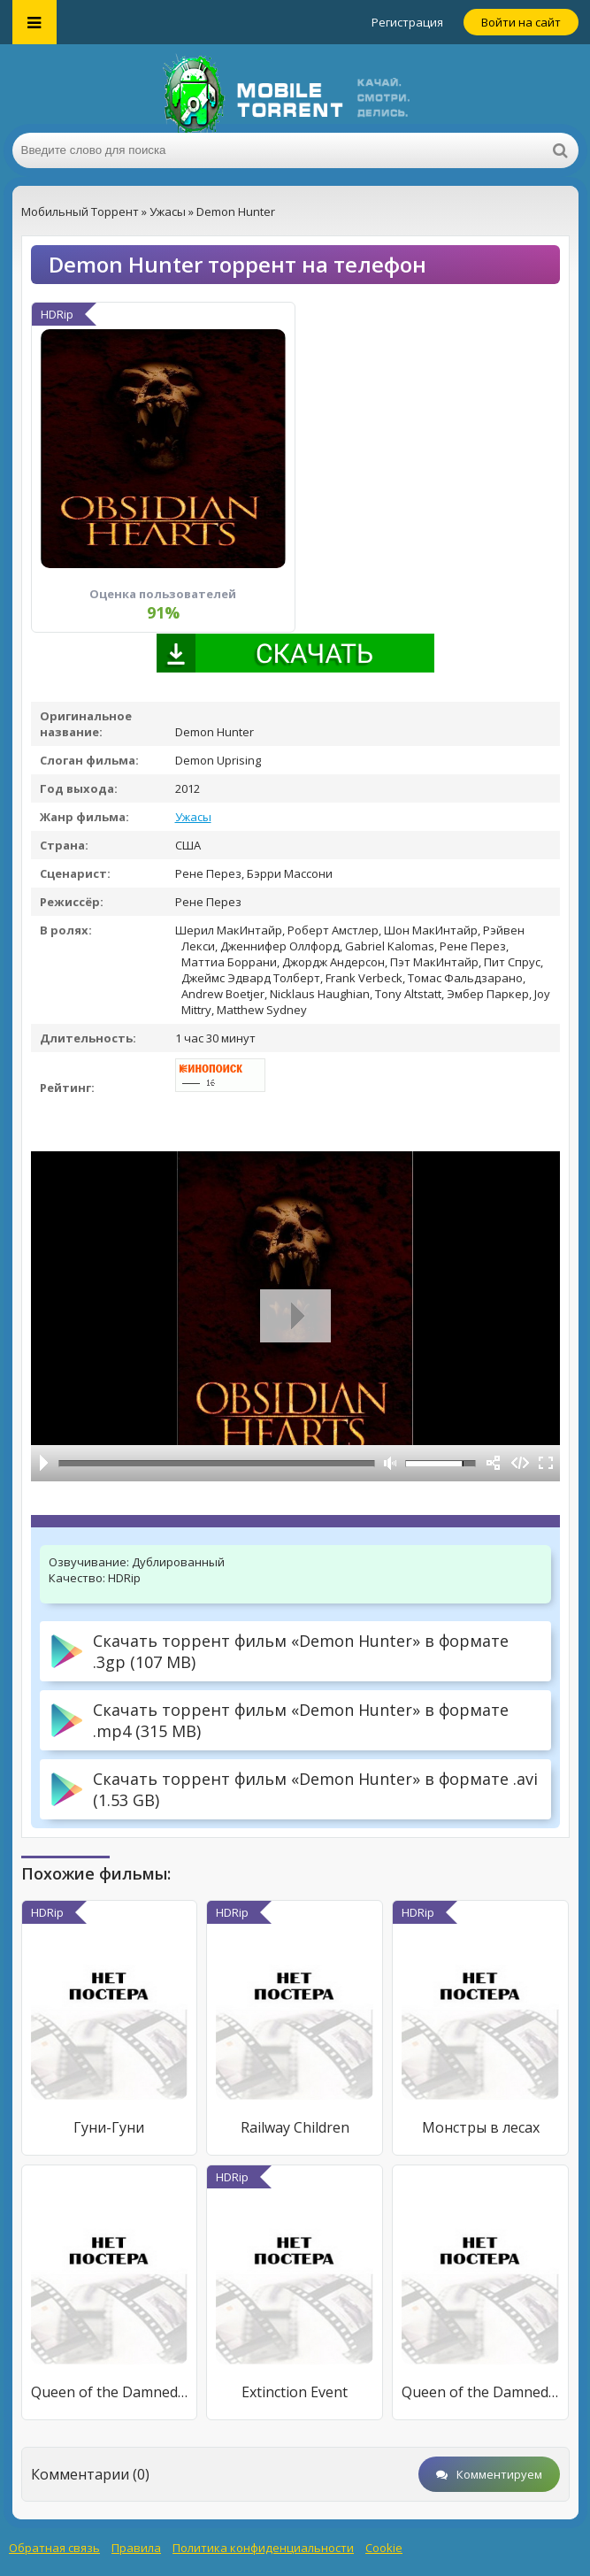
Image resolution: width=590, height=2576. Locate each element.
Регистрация (407, 22)
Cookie (383, 2548)
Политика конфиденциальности (263, 2548)
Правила (136, 2548)
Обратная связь (54, 2548)
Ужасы (193, 817)
